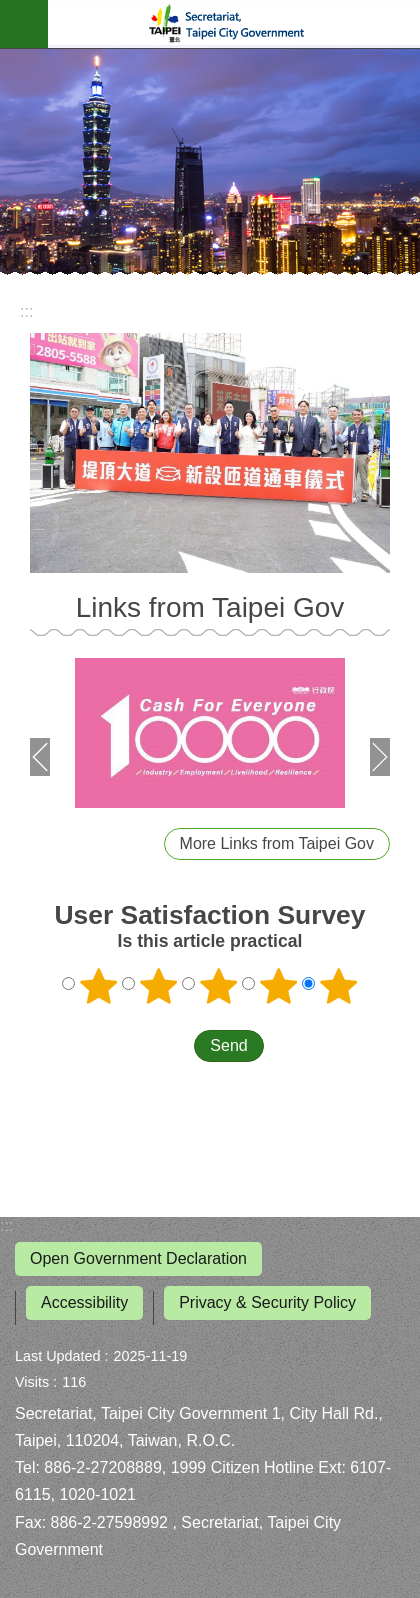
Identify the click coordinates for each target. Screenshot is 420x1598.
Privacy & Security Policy (267, 1302)
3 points (219, 986)
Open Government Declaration (138, 1258)
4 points (279, 986)
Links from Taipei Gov (210, 607)
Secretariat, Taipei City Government (234, 24)
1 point (99, 986)
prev (40, 757)
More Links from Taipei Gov (277, 843)
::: (6, 1225)
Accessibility (84, 1302)
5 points (339, 986)
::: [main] (26, 311)
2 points (159, 986)
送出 (175, 1046)
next (380, 757)
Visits (32, 1382)
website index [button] (24, 24)
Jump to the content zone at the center (10, 10)
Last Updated (58, 1356)
